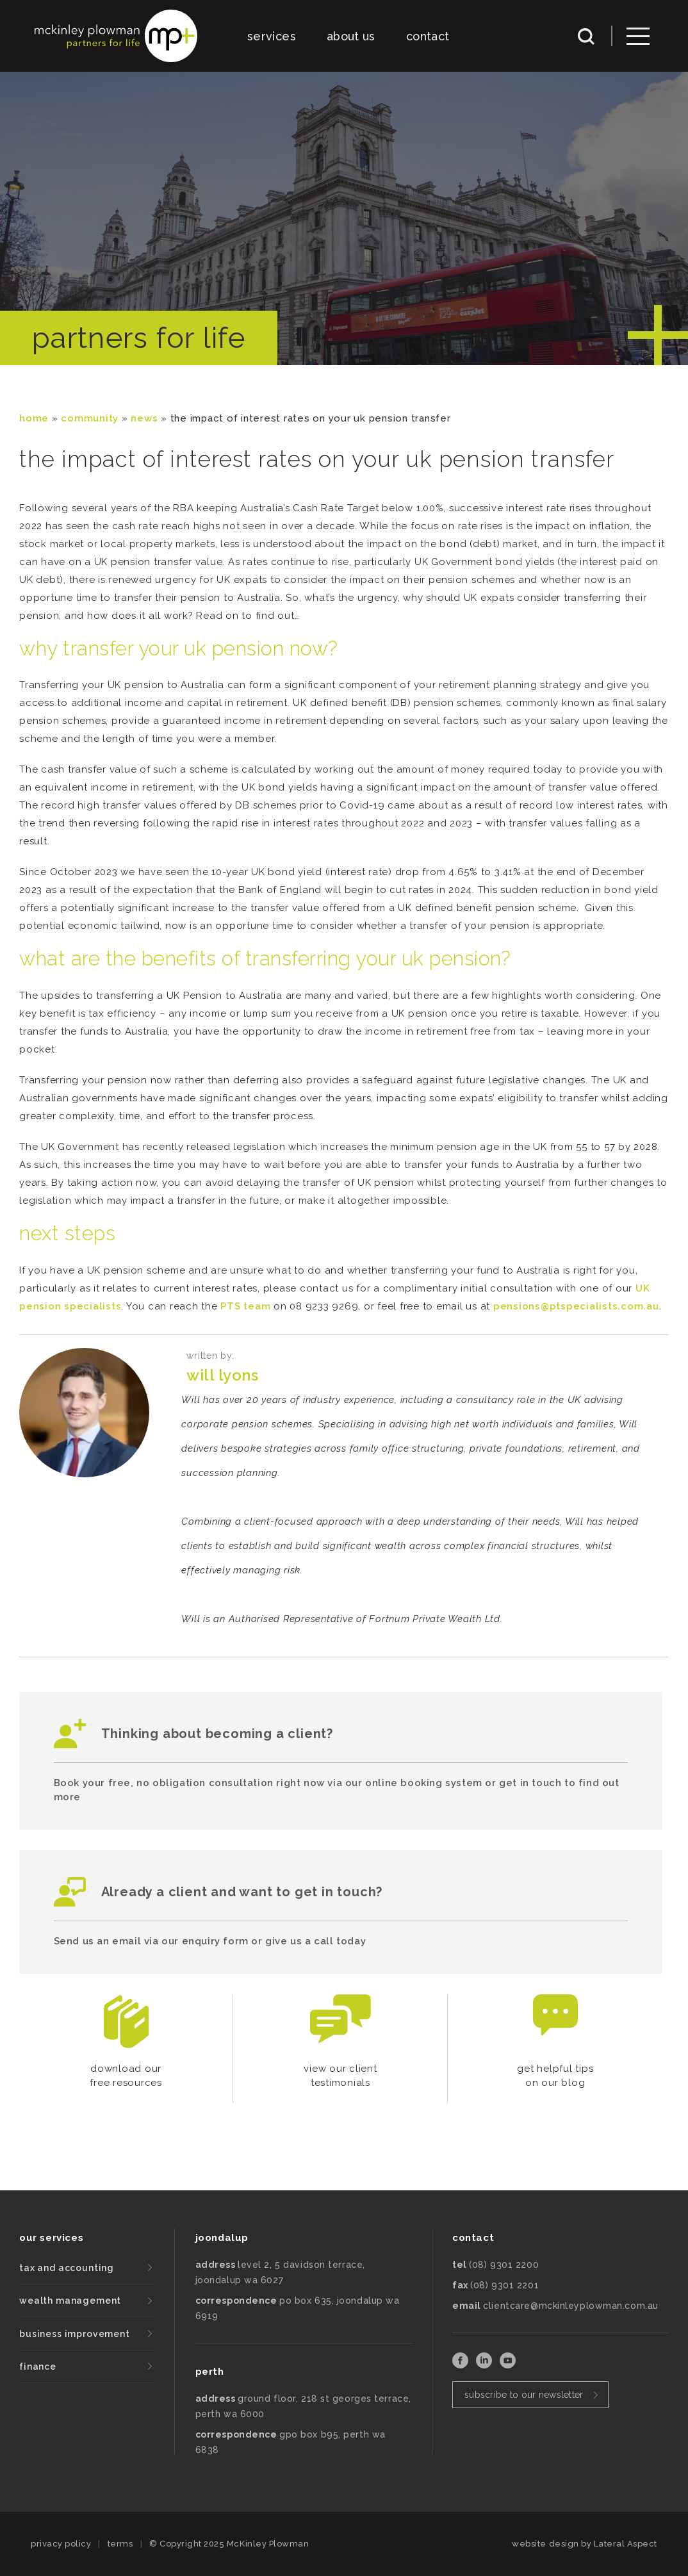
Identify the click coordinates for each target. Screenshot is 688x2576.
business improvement (74, 2334)
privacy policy (61, 2543)
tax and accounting (66, 2268)
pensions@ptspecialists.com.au (576, 1306)
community (90, 418)
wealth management (70, 2300)
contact (428, 36)
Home (34, 418)
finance (37, 2366)
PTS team (245, 1306)
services (271, 36)
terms (120, 2543)
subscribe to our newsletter (524, 2395)
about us (351, 36)
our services (51, 2238)
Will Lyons (222, 1375)
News (144, 418)
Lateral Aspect (625, 2543)
